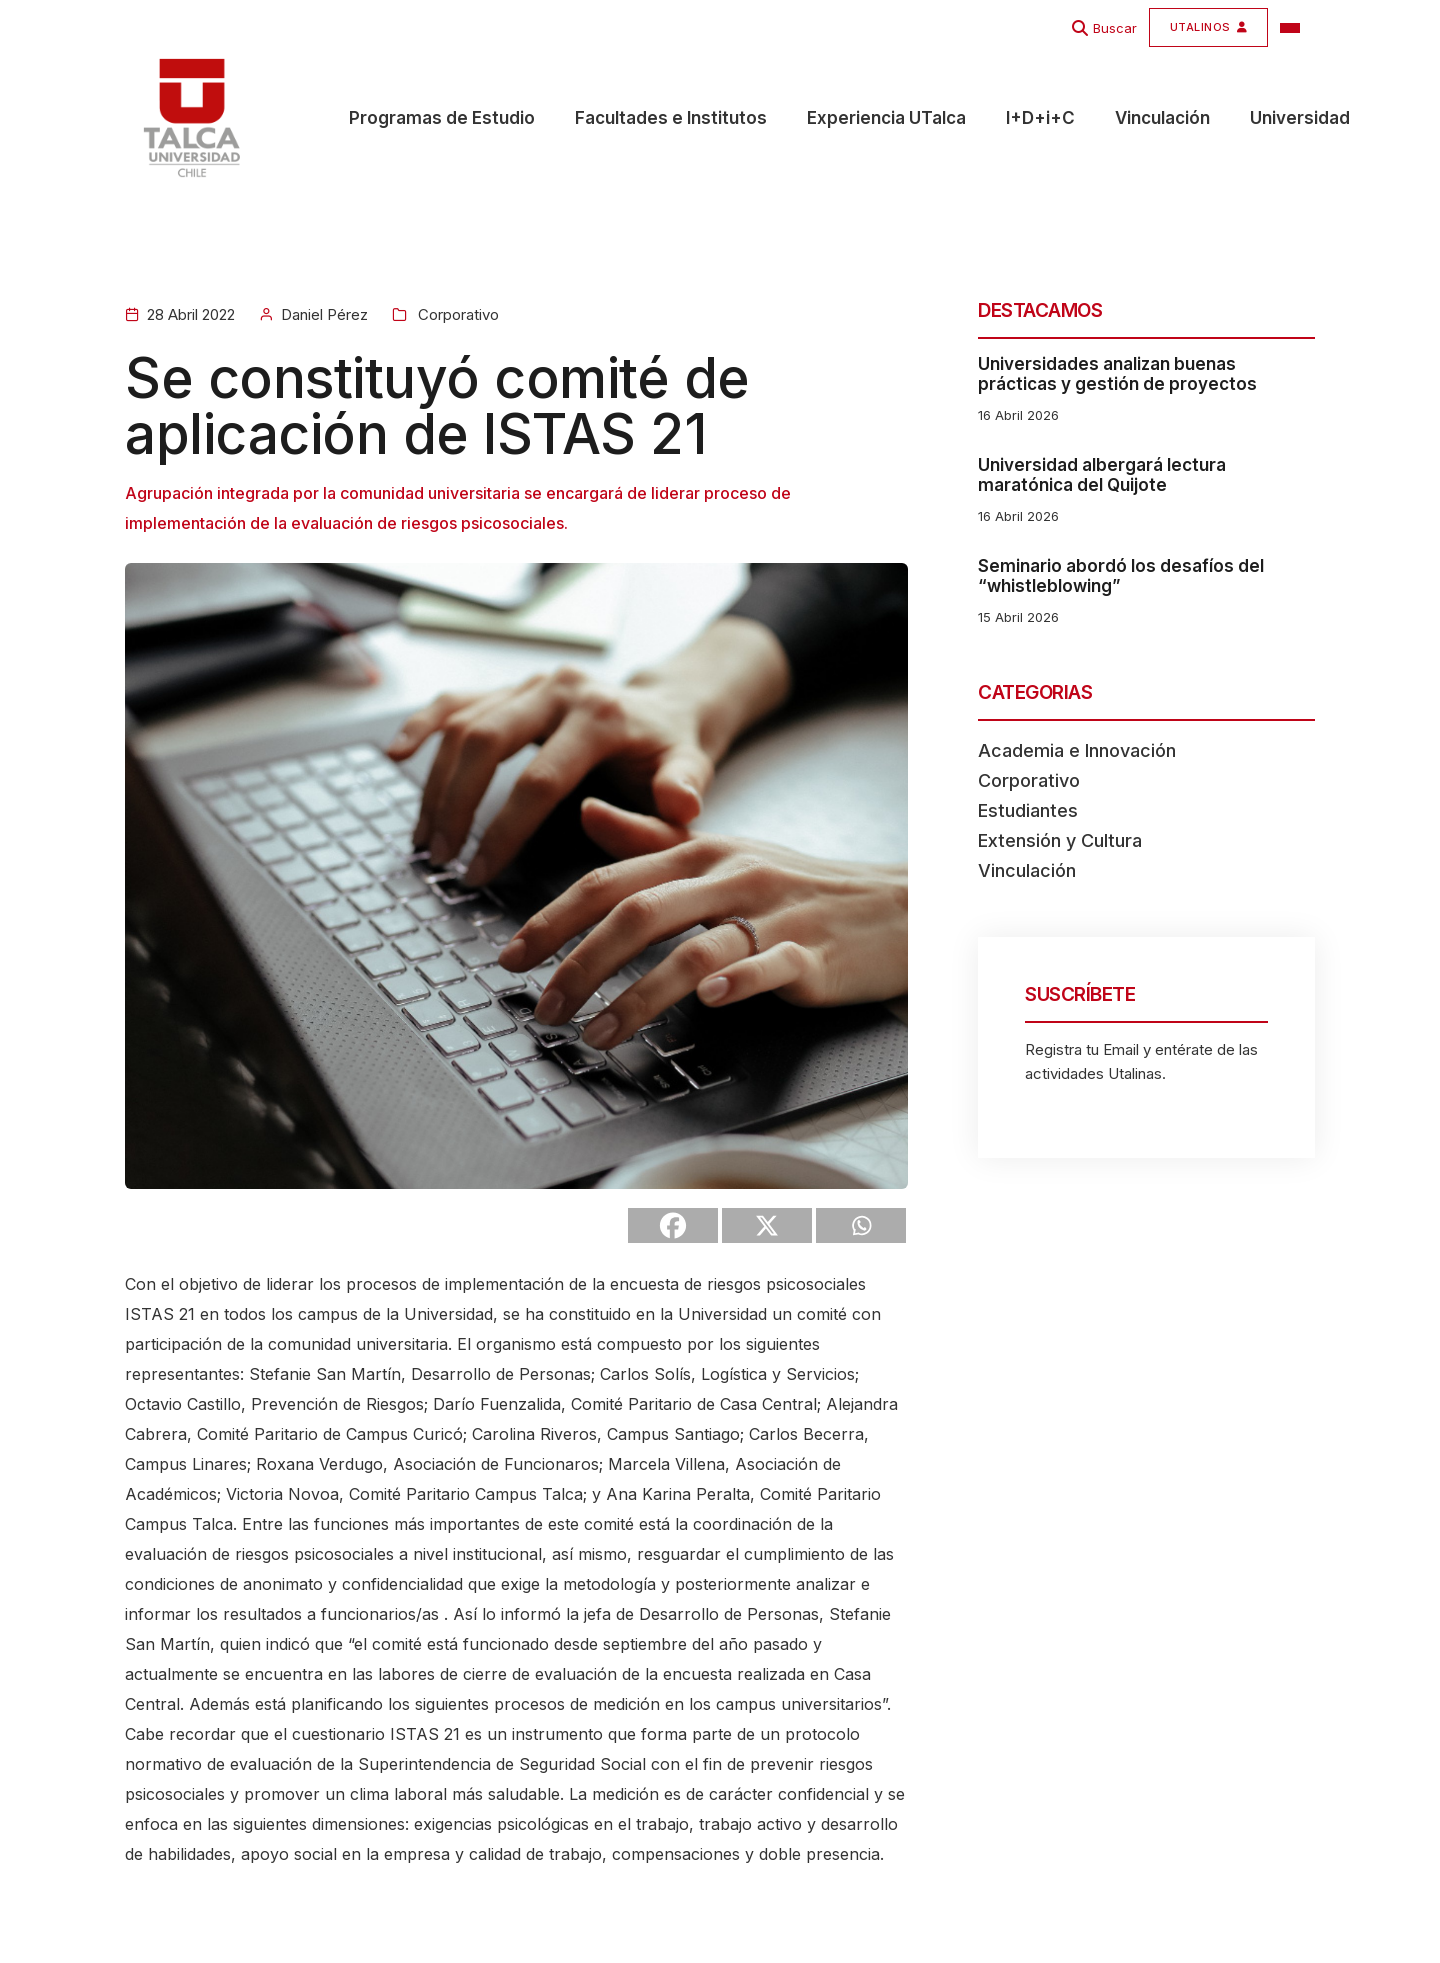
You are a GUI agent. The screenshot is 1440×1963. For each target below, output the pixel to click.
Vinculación (1162, 119)
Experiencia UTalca (886, 119)
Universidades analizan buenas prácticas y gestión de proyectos (1117, 374)
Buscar (1115, 28)
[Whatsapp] (861, 1225)
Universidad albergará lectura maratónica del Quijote (1102, 475)
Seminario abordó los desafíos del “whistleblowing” (1121, 576)
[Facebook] (673, 1225)
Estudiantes (1028, 810)
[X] (767, 1225)
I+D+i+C (1040, 119)
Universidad (1300, 119)
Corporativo (456, 314)
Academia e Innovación (1077, 750)
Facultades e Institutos (671, 119)
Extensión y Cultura (1060, 840)
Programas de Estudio (442, 119)
